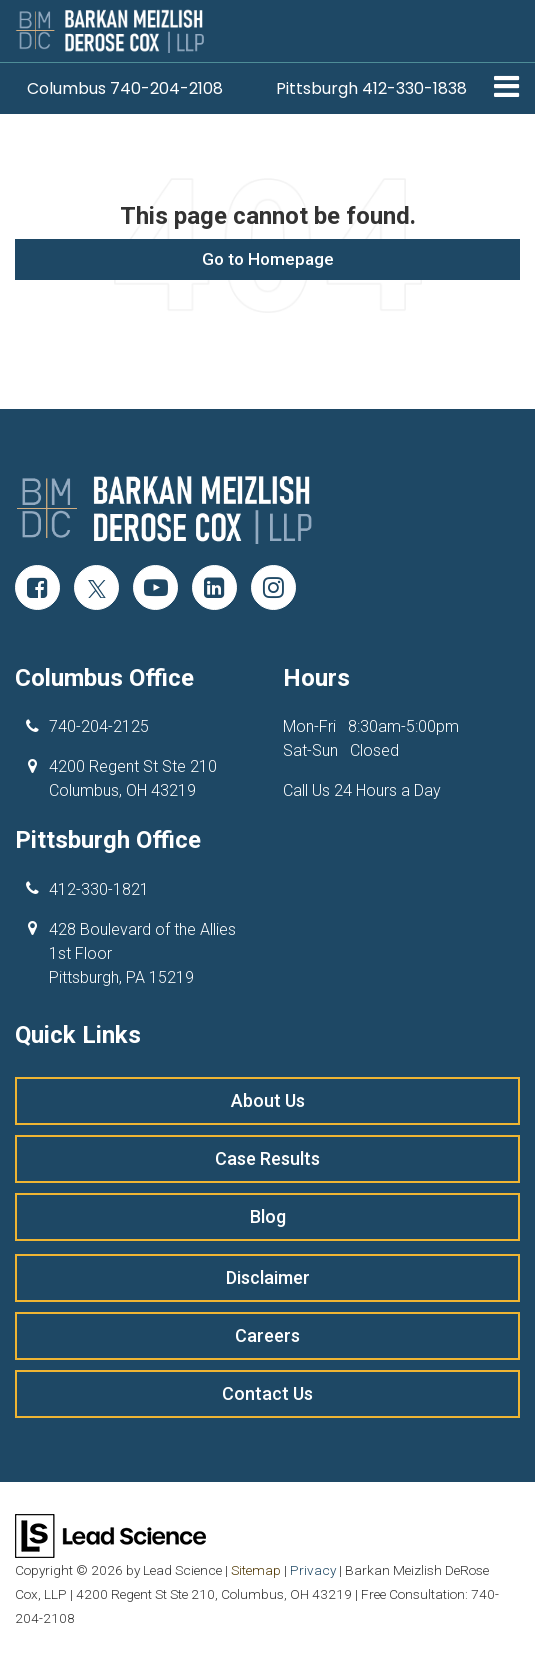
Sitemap (256, 1570)
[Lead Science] (110, 1534)
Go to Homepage (268, 259)
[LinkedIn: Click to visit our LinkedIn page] (214, 589)
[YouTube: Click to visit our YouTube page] (155, 589)
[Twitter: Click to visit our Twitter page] (96, 589)
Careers (267, 1335)
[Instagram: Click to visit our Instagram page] (273, 589)
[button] (125, 88)
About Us (268, 1100)
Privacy (313, 1570)
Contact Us (267, 1393)
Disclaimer (268, 1277)
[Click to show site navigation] (506, 88)
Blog (268, 1216)
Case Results (267, 1158)
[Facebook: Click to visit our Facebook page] (37, 589)
